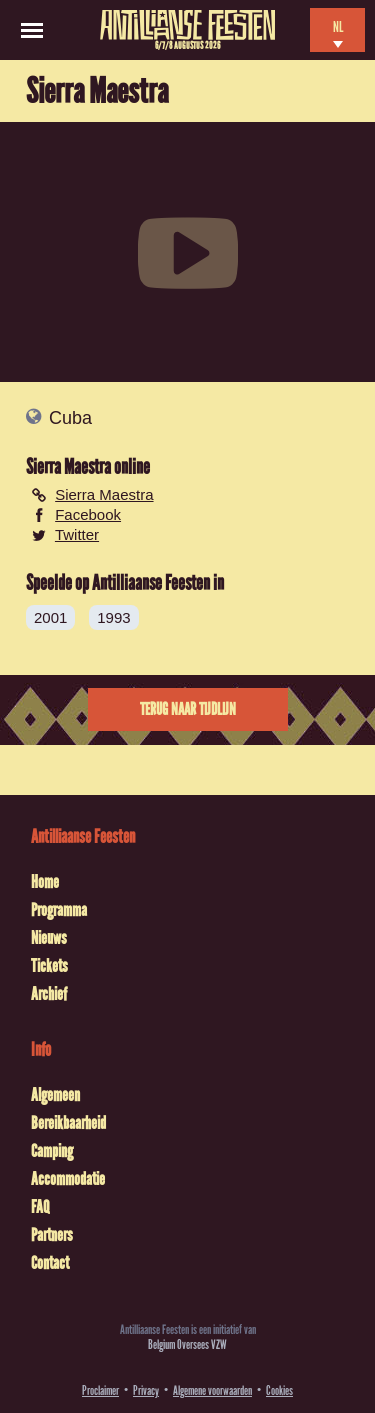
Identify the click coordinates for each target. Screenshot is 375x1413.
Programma (59, 910)
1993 (113, 617)
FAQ (40, 1207)
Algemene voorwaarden (212, 1390)
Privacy (146, 1390)
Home (45, 882)
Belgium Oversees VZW (187, 1344)
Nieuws (49, 938)
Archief (49, 994)
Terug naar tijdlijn (188, 709)
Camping (52, 1151)
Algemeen (55, 1095)
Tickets (49, 966)
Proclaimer (100, 1390)
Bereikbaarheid (68, 1123)
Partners (52, 1235)
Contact (50, 1263)
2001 (50, 617)
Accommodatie (68, 1179)
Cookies (279, 1390)
